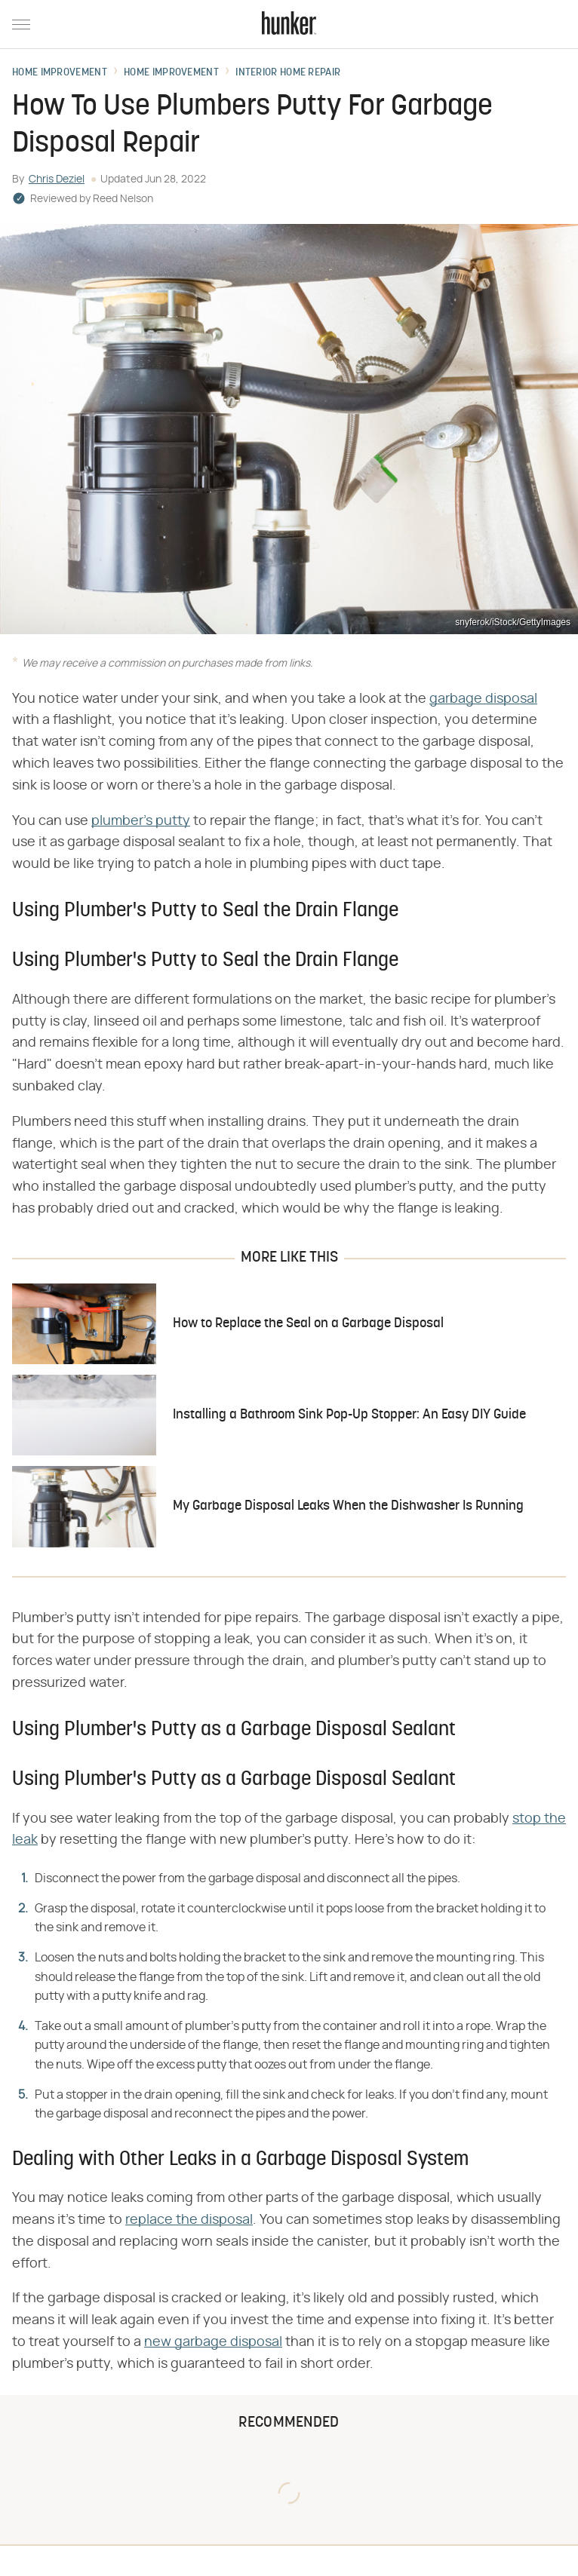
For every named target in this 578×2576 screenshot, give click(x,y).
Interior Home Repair (287, 73)
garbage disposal (483, 699)
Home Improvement (59, 73)
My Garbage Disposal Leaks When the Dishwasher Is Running (348, 1506)
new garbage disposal (213, 2342)
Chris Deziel (57, 179)
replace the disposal (189, 2220)
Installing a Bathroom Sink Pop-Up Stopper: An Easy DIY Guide (349, 1415)
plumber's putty (140, 821)
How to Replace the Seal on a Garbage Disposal (308, 1324)
